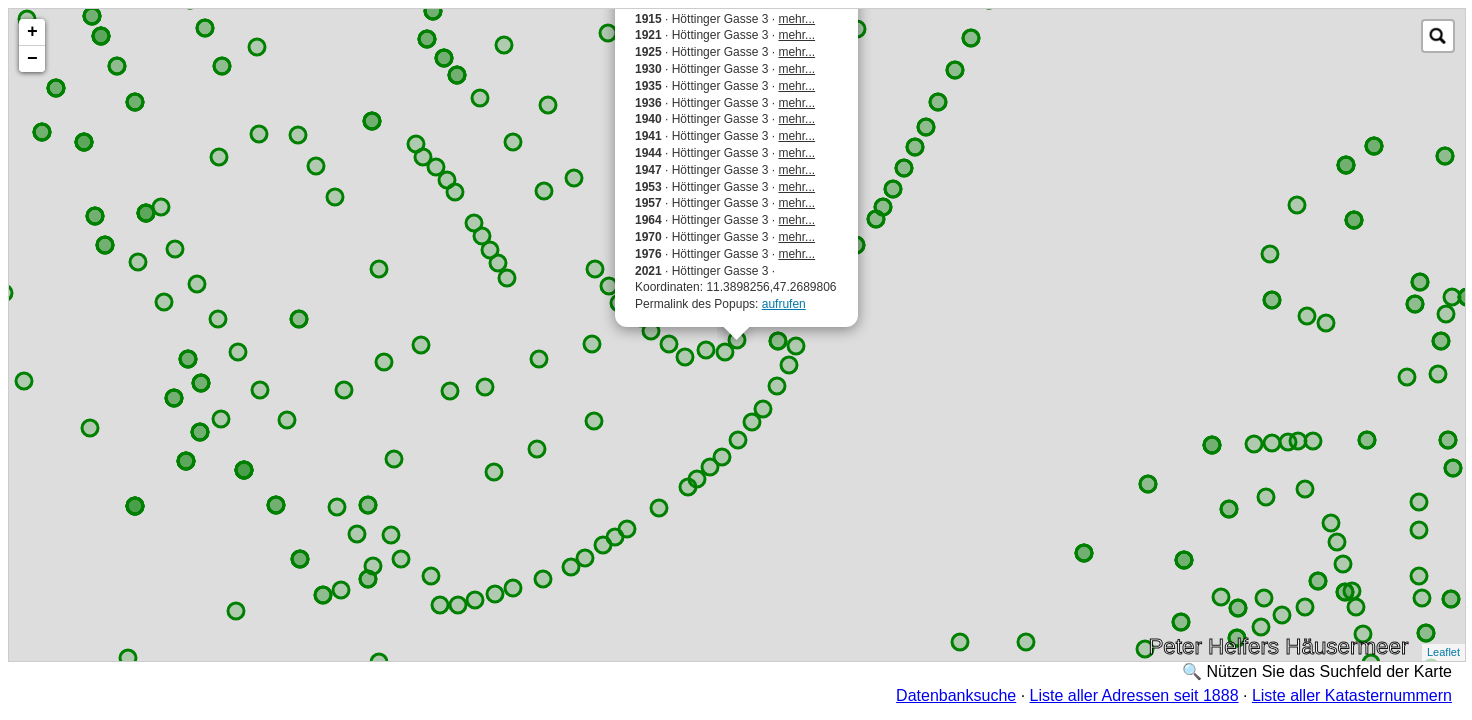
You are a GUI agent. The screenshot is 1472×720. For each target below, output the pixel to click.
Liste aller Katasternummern (1352, 695)
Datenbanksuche (956, 695)
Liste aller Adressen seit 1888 (1134, 695)
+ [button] (32, 32)
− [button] (32, 59)
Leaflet (1443, 652)
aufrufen (784, 304)
